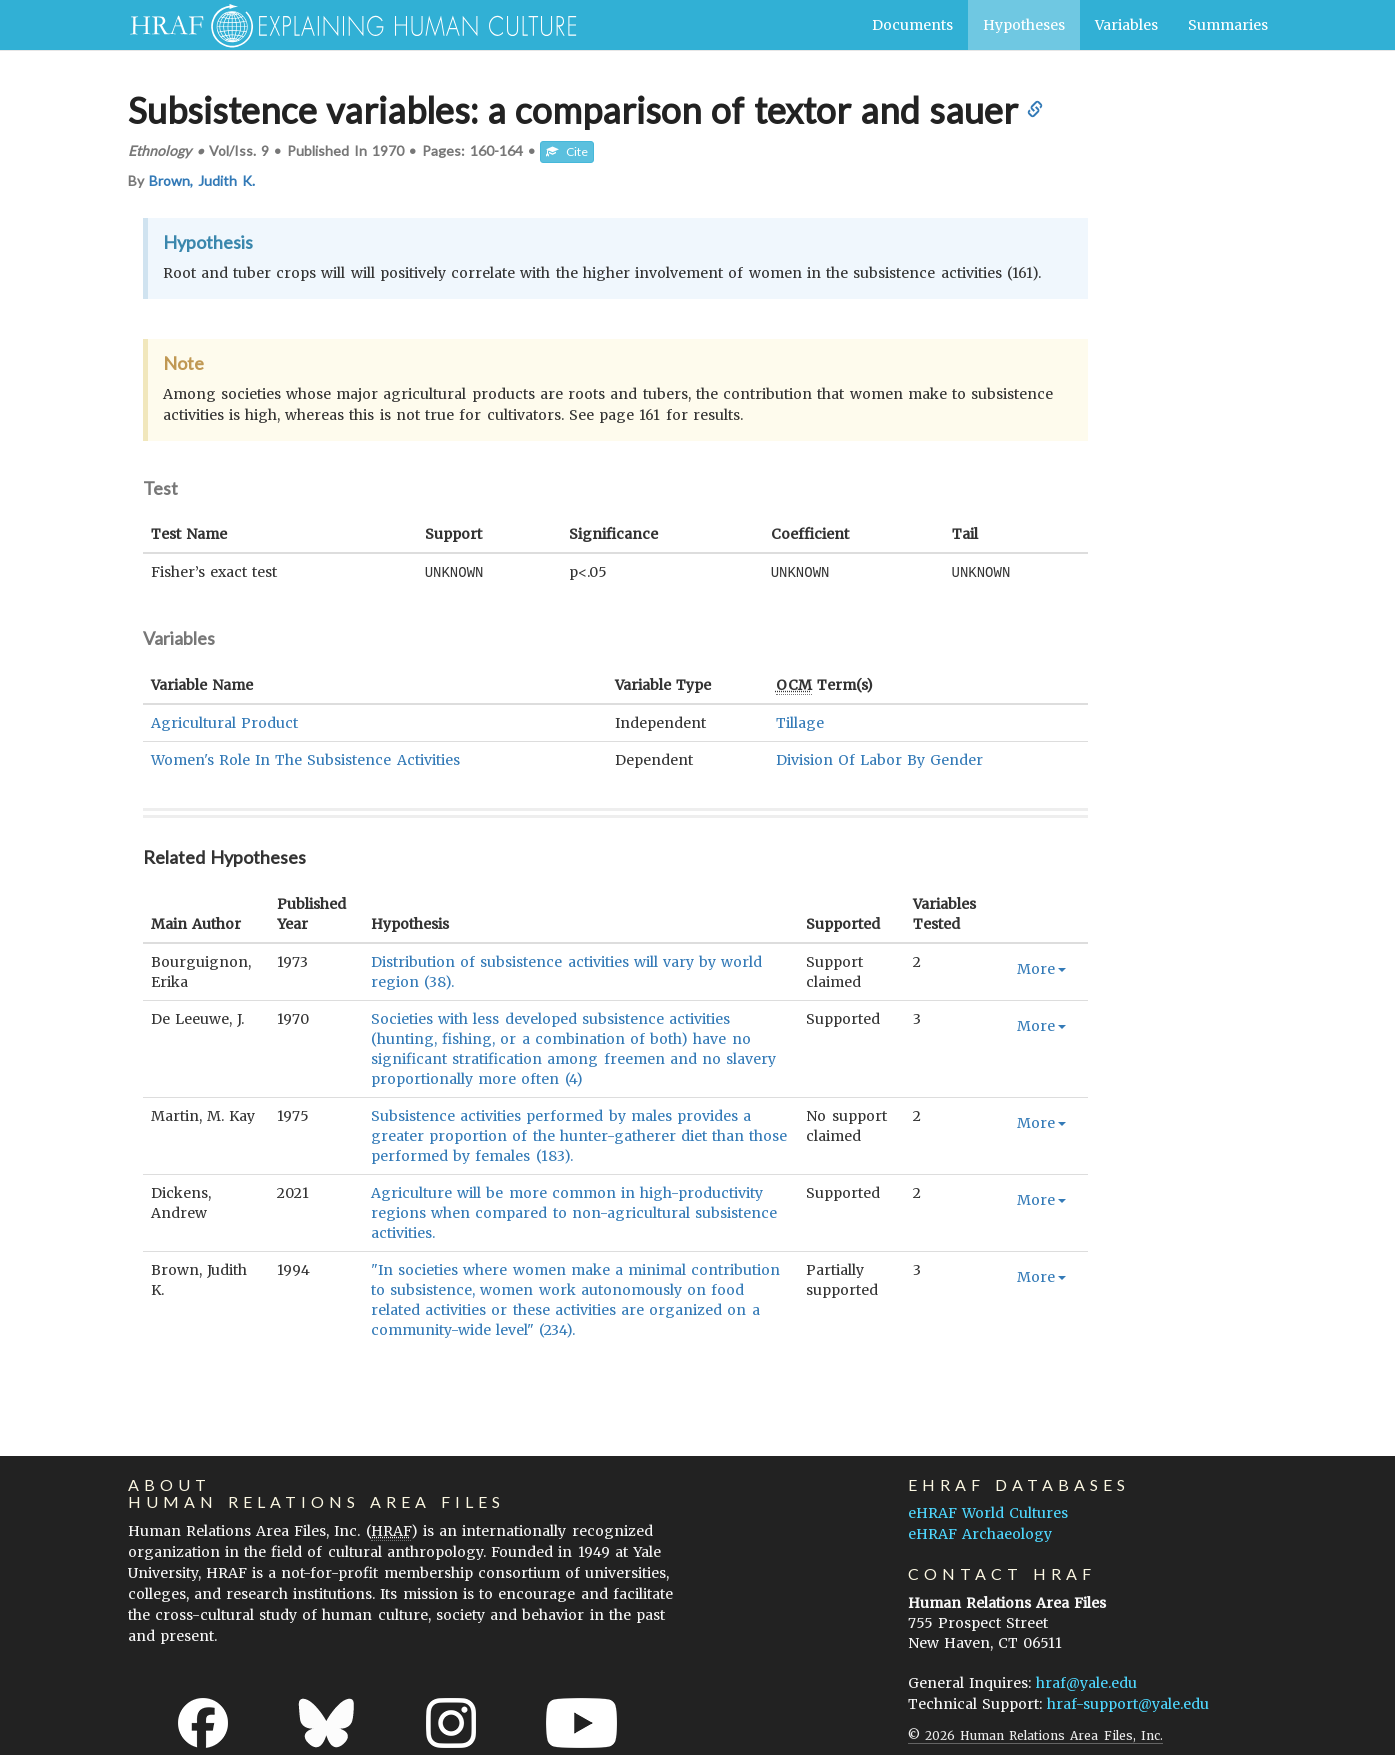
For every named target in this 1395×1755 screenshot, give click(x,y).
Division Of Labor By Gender (880, 759)
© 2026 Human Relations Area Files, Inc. (1035, 1734)
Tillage (800, 722)
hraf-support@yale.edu (1128, 1703)
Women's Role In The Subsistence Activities (305, 759)
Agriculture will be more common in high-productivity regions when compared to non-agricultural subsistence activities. (574, 1212)
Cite (567, 151)
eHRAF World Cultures (988, 1512)
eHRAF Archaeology (980, 1533)
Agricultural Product (224, 722)
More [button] (1041, 968)
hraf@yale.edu (1086, 1682)
